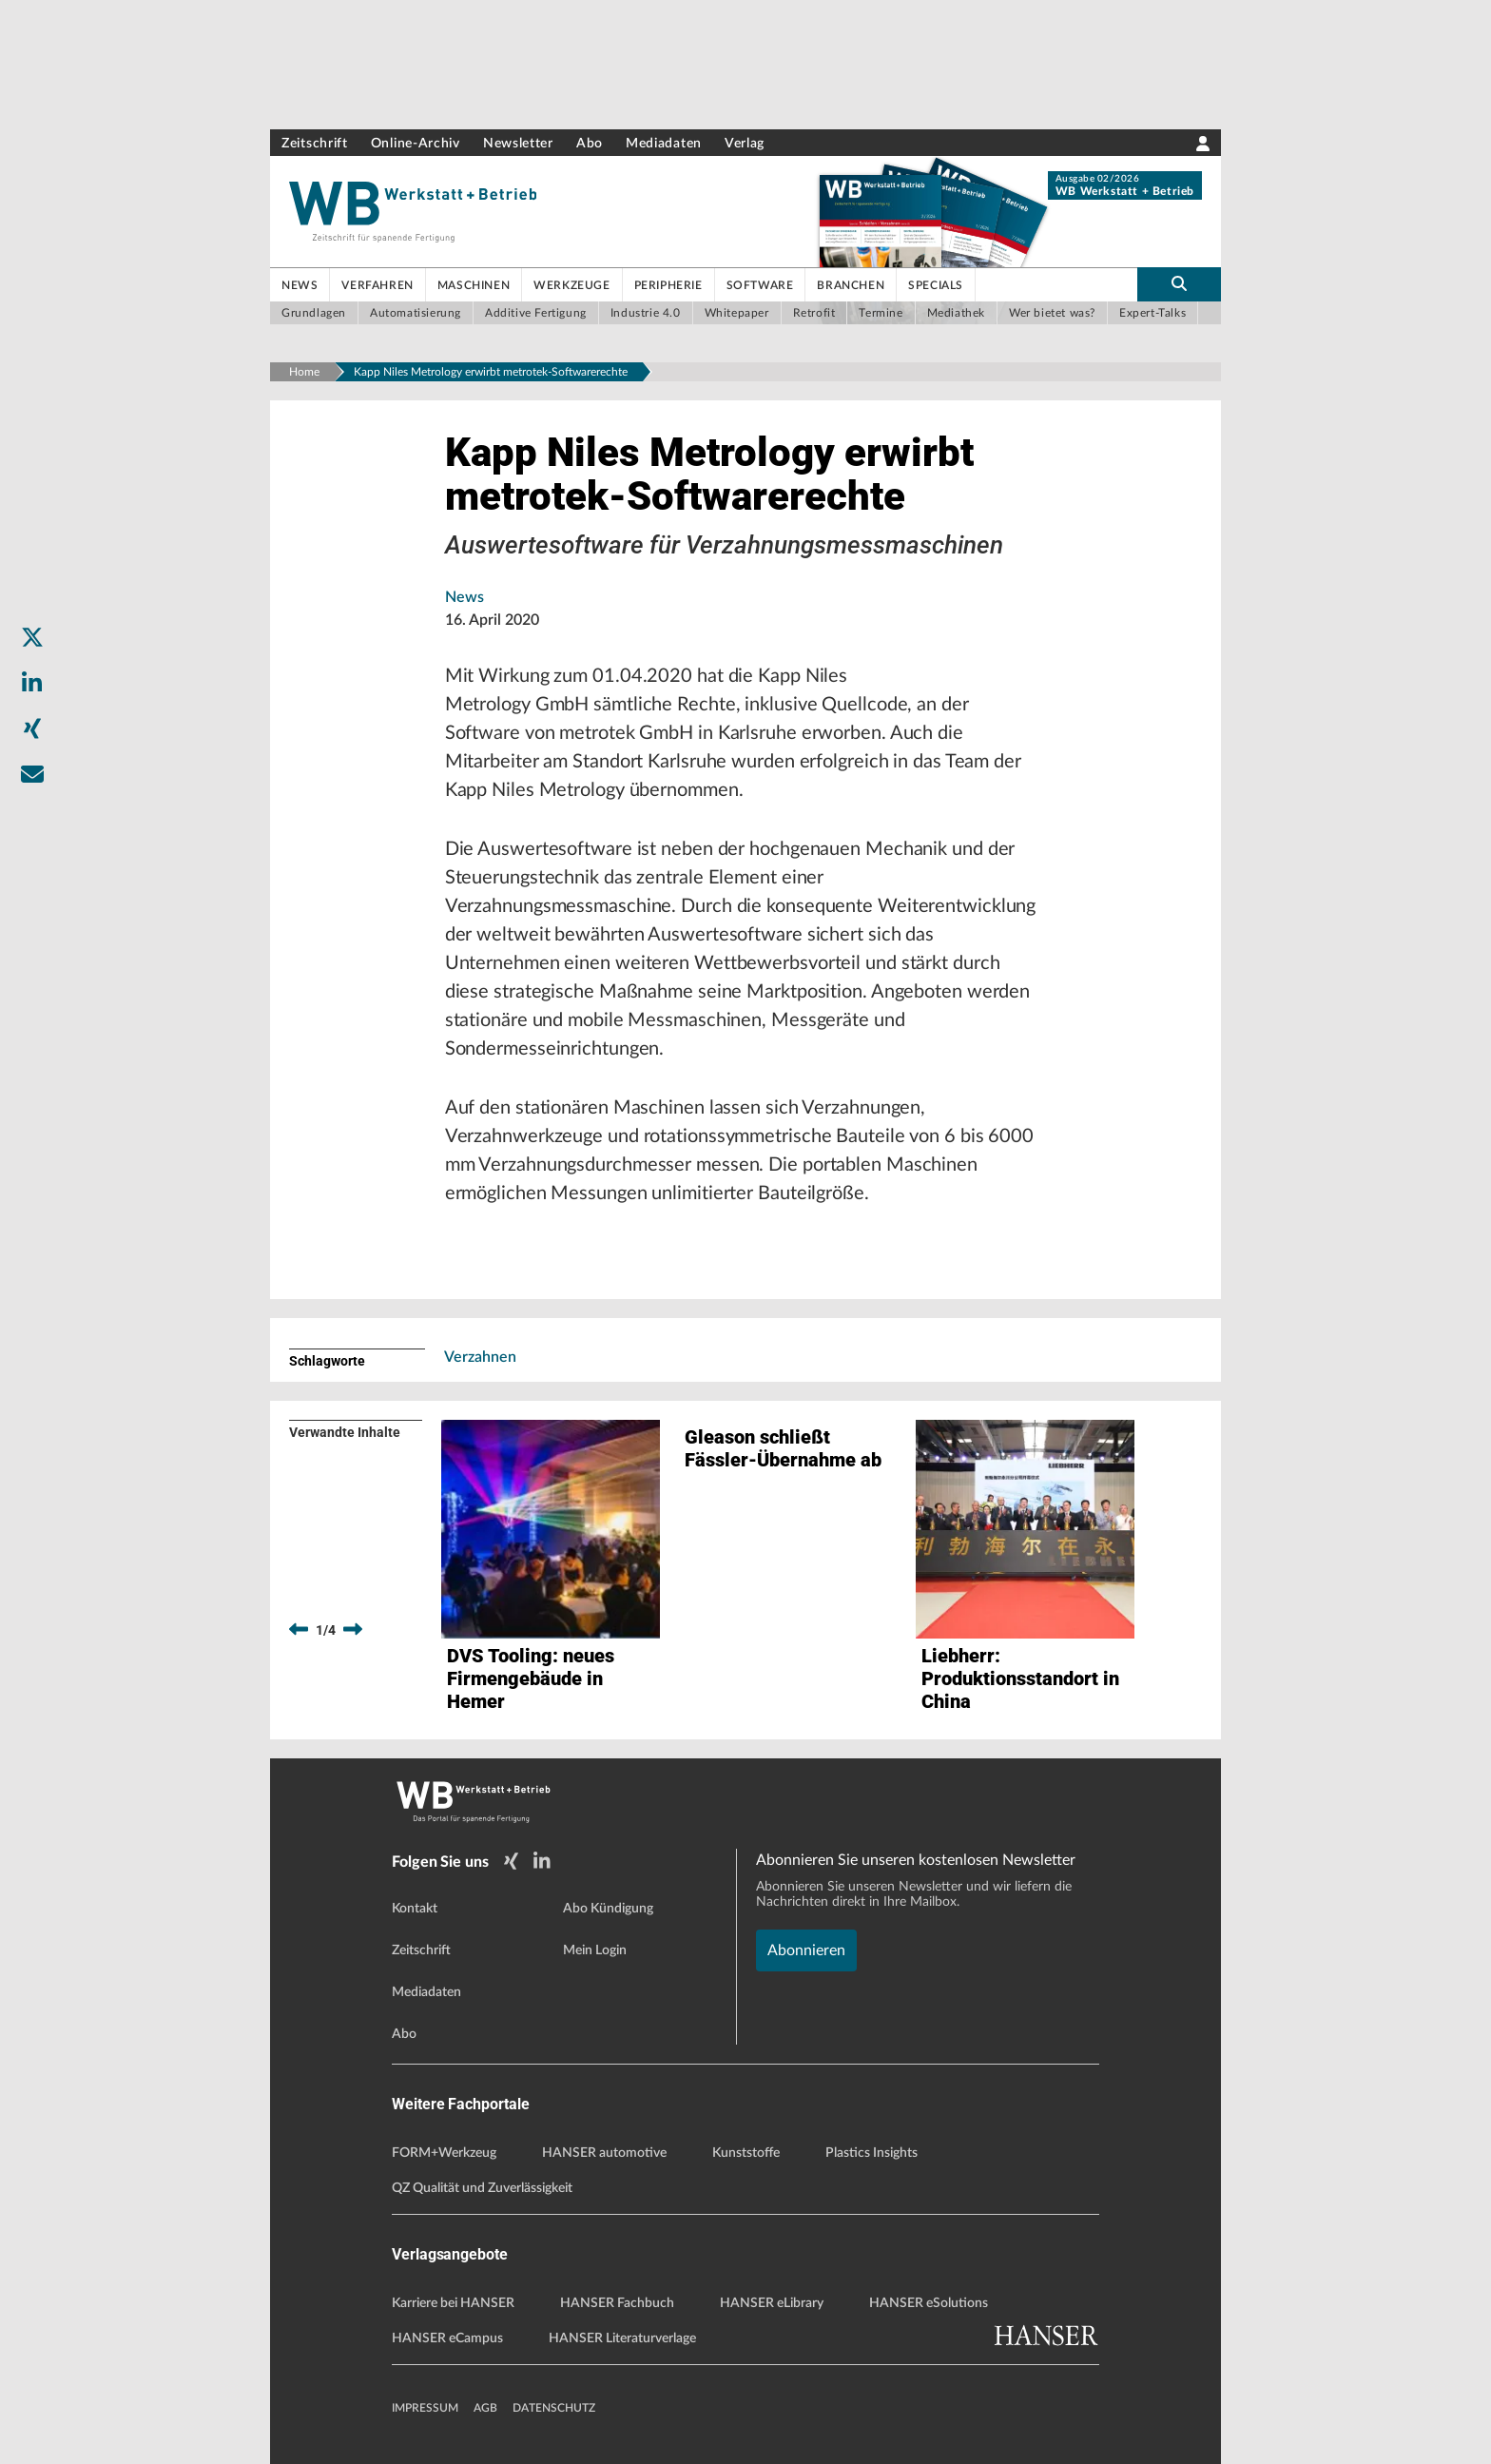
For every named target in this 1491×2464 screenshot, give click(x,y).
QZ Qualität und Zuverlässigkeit (482, 2188)
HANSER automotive (604, 2153)
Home (304, 372)
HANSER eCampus (447, 2338)
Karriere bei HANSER (453, 2303)
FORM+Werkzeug (444, 2153)
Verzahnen (480, 1357)
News (464, 597)
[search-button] (1179, 284)
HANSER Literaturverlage (622, 2338)
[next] (352, 1630)
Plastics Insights (871, 2153)
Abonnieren (806, 1950)
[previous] (298, 1630)
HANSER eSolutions (928, 2303)
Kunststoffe (746, 2153)
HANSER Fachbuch (617, 2303)
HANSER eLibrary (771, 2303)
